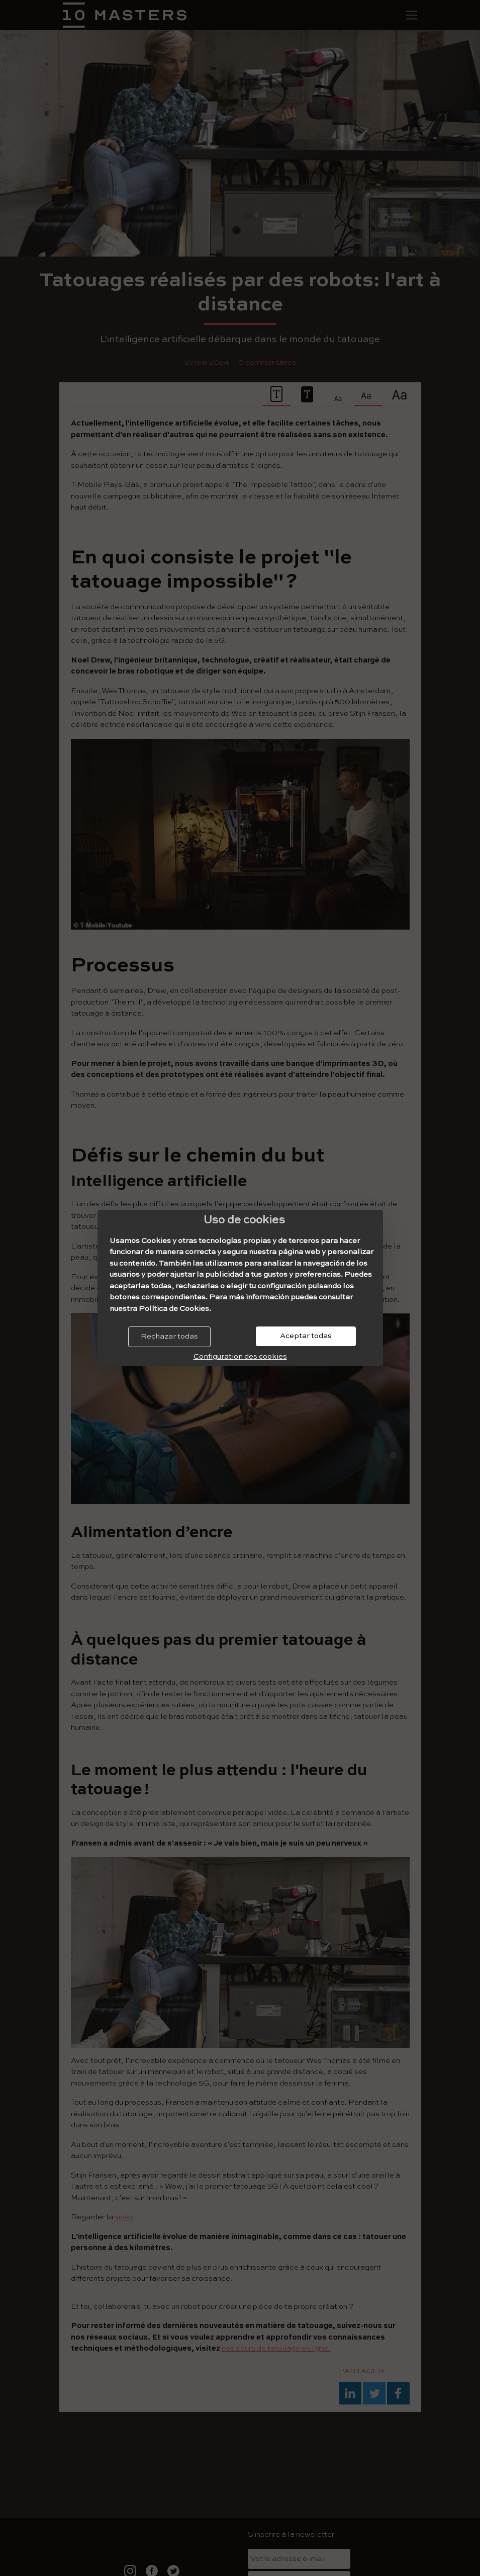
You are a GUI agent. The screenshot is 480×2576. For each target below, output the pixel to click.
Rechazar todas (169, 1336)
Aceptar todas (306, 1336)
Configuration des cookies (240, 1356)
